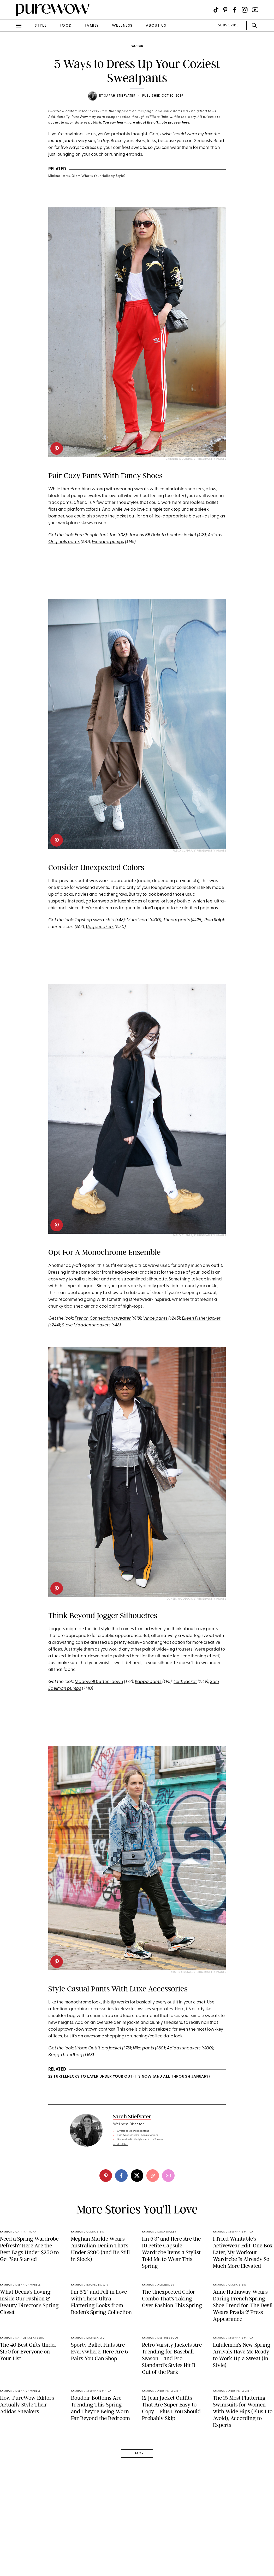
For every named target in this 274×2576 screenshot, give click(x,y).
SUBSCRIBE (228, 25)
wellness (122, 26)
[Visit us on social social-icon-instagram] (244, 10)
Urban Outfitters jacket (98, 2048)
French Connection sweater (103, 1318)
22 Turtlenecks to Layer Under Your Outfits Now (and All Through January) (129, 2077)
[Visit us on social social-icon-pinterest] (225, 10)
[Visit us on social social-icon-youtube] (255, 10)
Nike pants (143, 2048)
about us (156, 26)
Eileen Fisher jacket (201, 1318)
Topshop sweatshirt (95, 920)
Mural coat (138, 920)
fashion (137, 46)
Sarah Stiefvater (119, 95)
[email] (168, 2175)
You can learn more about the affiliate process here (146, 122)
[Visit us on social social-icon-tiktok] (216, 10)
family (92, 26)
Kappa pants (148, 1682)
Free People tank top (96, 535)
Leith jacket (185, 1682)
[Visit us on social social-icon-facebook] (234, 10)
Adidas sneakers (184, 2048)
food (66, 26)
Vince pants (155, 1318)
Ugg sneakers (100, 927)
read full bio (120, 2144)
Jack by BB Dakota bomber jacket (162, 535)
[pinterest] (56, 448)
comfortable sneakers (181, 489)
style (41, 26)
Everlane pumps (108, 542)
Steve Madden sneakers (86, 1325)
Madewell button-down (99, 1682)
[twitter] (137, 2175)
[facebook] (121, 2175)
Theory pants (176, 920)
